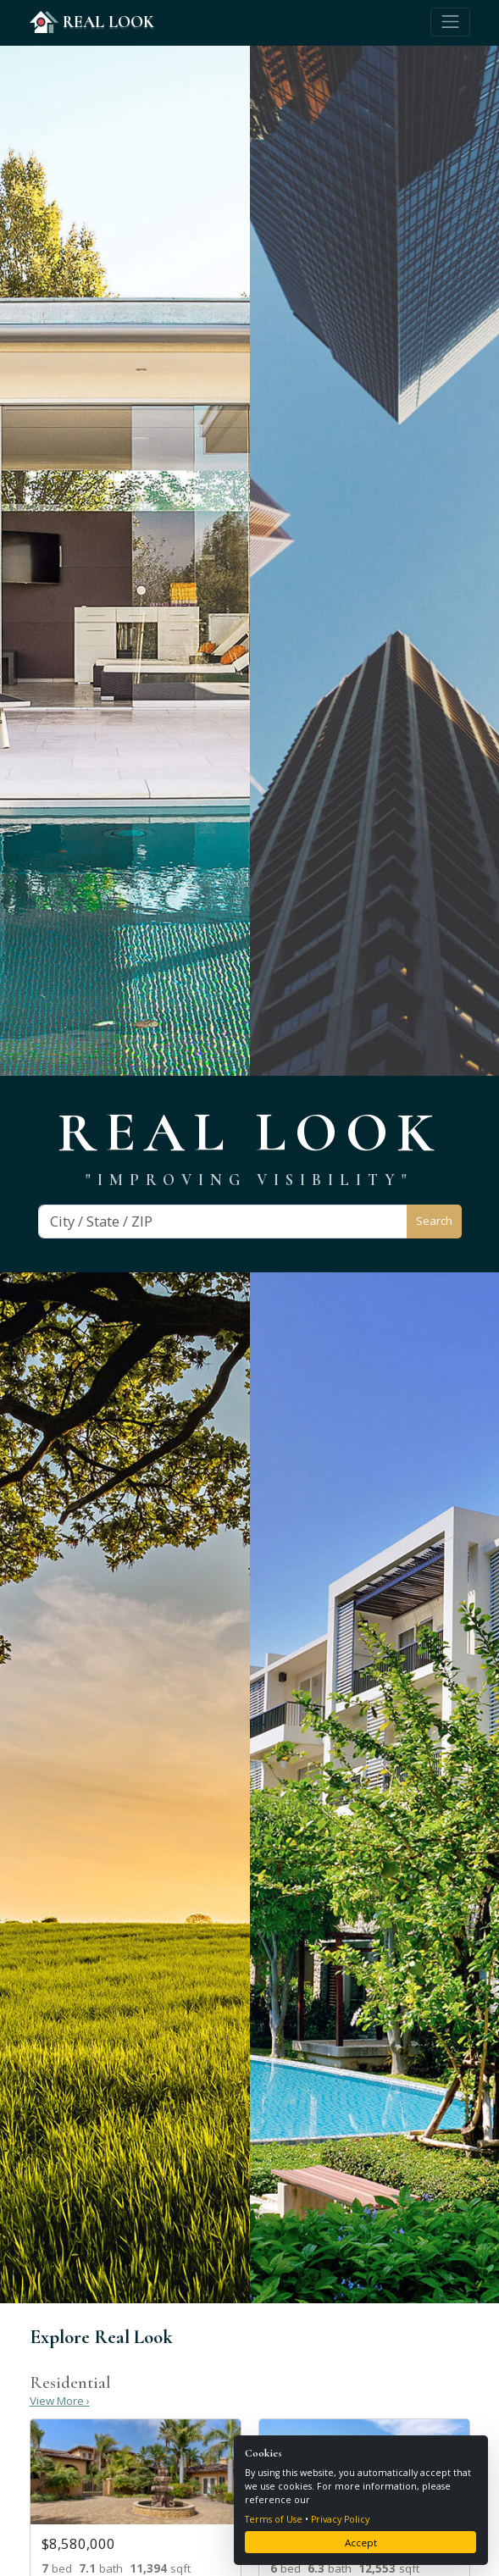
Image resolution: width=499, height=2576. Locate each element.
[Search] (223, 1221)
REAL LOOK (92, 21)
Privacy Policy (340, 2519)
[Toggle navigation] (450, 22)
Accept (361, 2542)
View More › (60, 2400)
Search (434, 1220)
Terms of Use (273, 2519)
